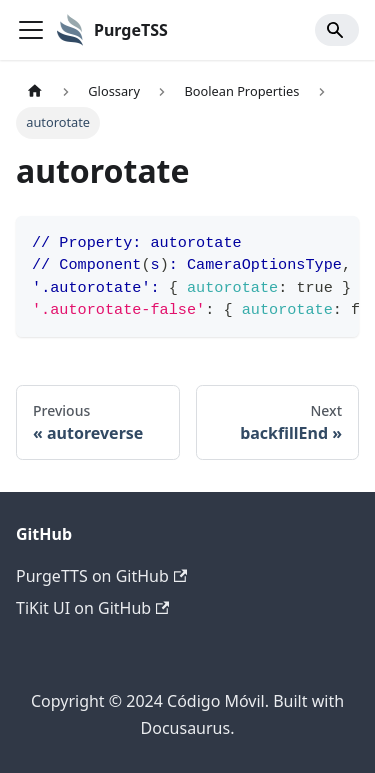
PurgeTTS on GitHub (101, 576)
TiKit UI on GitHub (92, 608)
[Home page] (35, 91)
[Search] (337, 30)
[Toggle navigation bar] (31, 30)
